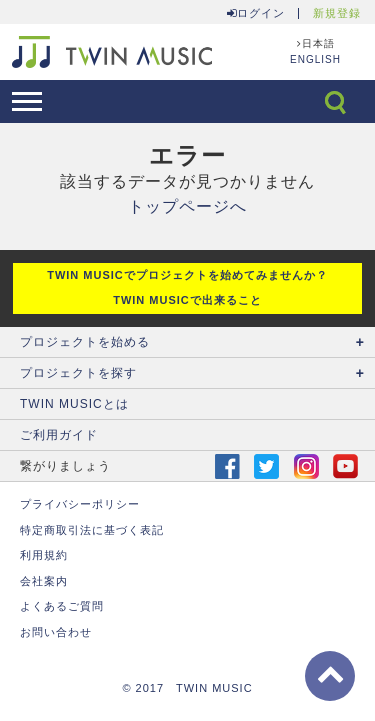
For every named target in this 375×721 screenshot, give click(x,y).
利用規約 (44, 555)
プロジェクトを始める (85, 342)
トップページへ (187, 206)
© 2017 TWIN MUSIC (187, 688)
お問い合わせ (56, 632)
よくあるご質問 (62, 606)
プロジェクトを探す (78, 373)
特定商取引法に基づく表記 (92, 530)
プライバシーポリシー (80, 504)
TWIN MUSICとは (74, 404)
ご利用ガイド (59, 435)
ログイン (256, 13)
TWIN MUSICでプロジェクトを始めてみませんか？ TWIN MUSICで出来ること (187, 288)
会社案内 (44, 581)
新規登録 (337, 13)
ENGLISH (315, 59)
